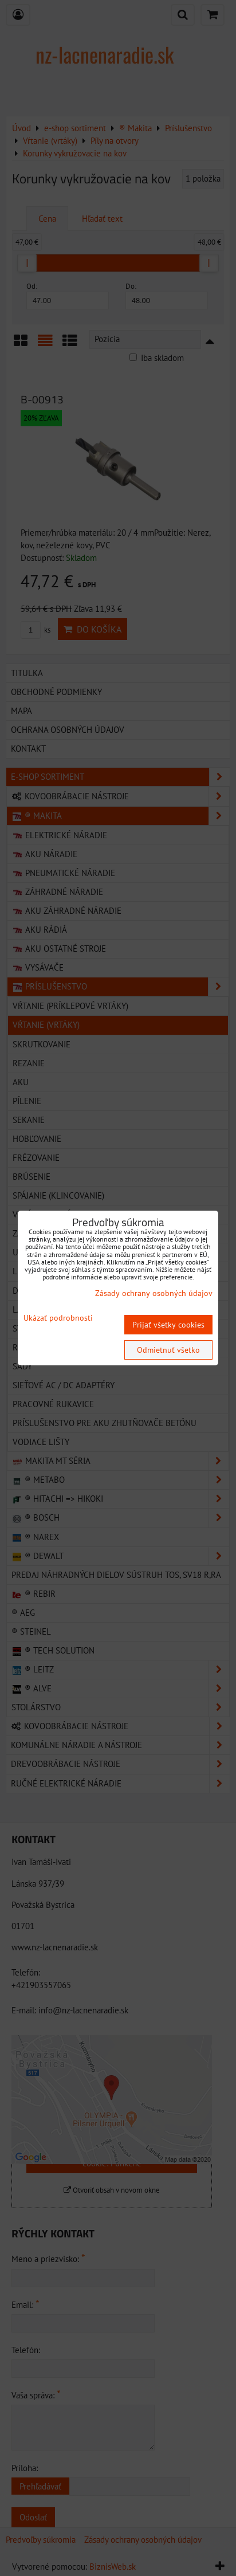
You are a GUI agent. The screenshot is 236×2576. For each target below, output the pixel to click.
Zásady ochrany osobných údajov (154, 1293)
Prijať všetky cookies (168, 1325)
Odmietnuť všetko (168, 1350)
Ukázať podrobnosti (58, 1318)
